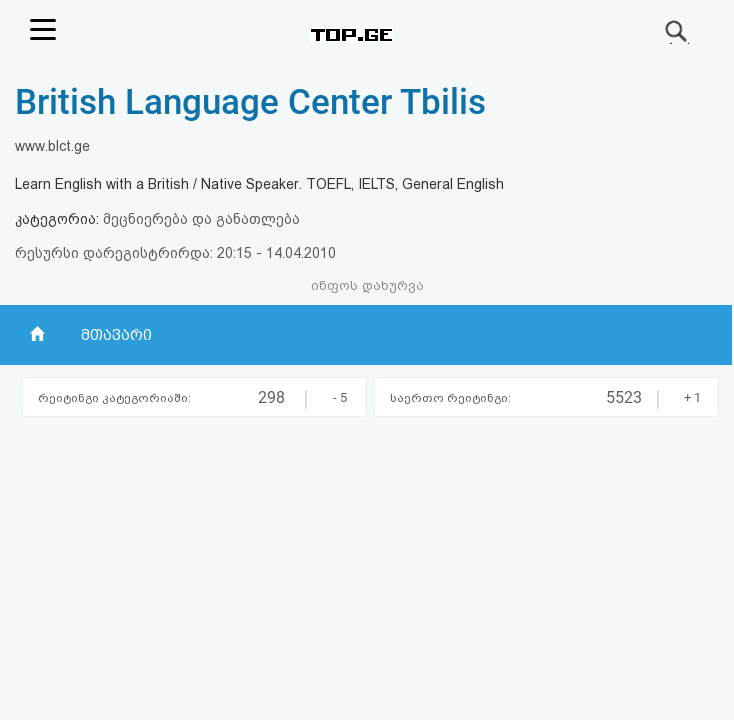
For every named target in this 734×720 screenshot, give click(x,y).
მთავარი (116, 335)
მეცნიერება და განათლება (201, 219)
